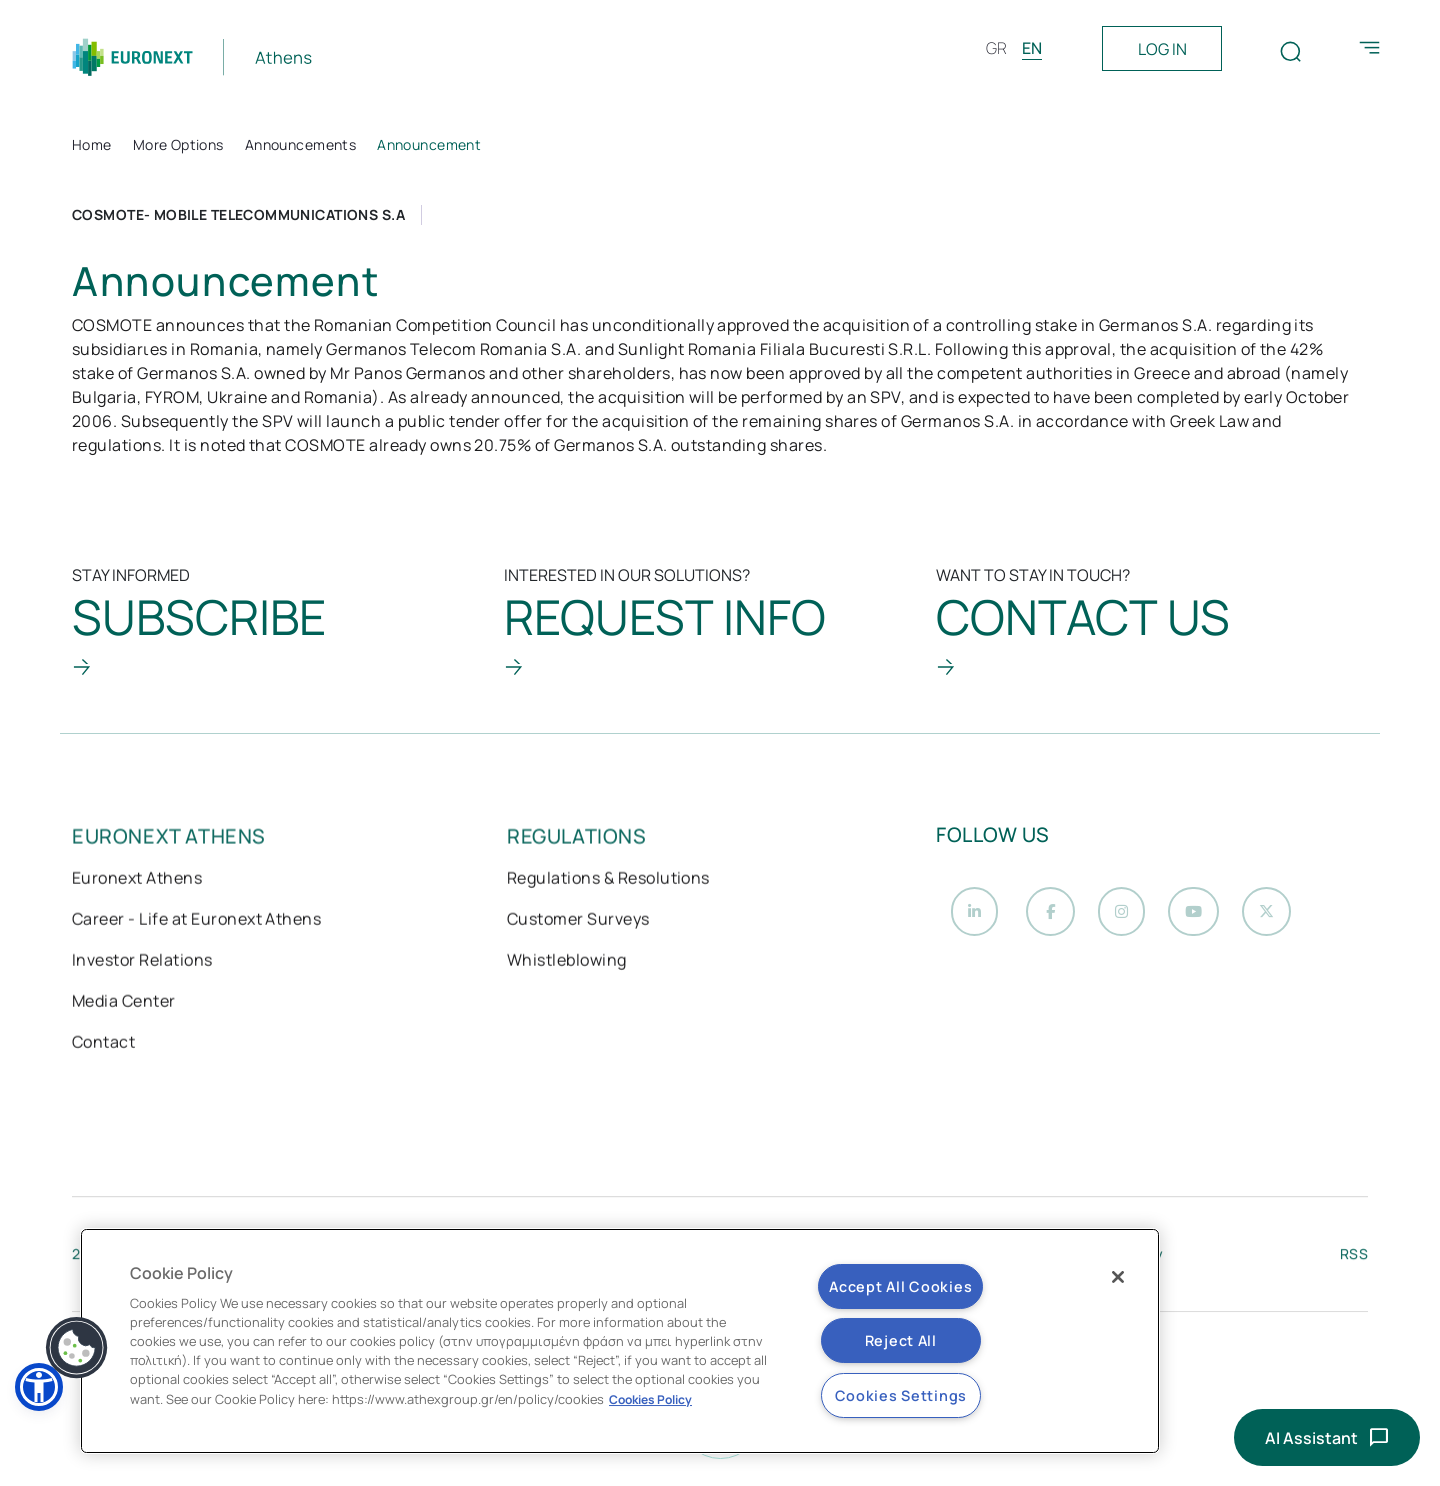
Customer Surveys (578, 921)
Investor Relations (142, 962)
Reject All (901, 1340)
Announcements (300, 144)
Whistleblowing (567, 962)
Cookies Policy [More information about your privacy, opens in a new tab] (650, 1399)
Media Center (124, 1003)
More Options (178, 144)
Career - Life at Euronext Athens (196, 921)
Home (92, 144)
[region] (620, 1341)
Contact (103, 1044)
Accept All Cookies (900, 1286)
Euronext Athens (137, 880)
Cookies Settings (901, 1395)
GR (996, 48)
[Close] (1118, 1277)
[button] (77, 1348)
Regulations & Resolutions (608, 880)
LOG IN (1162, 49)
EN (1032, 48)
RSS (1354, 1258)
